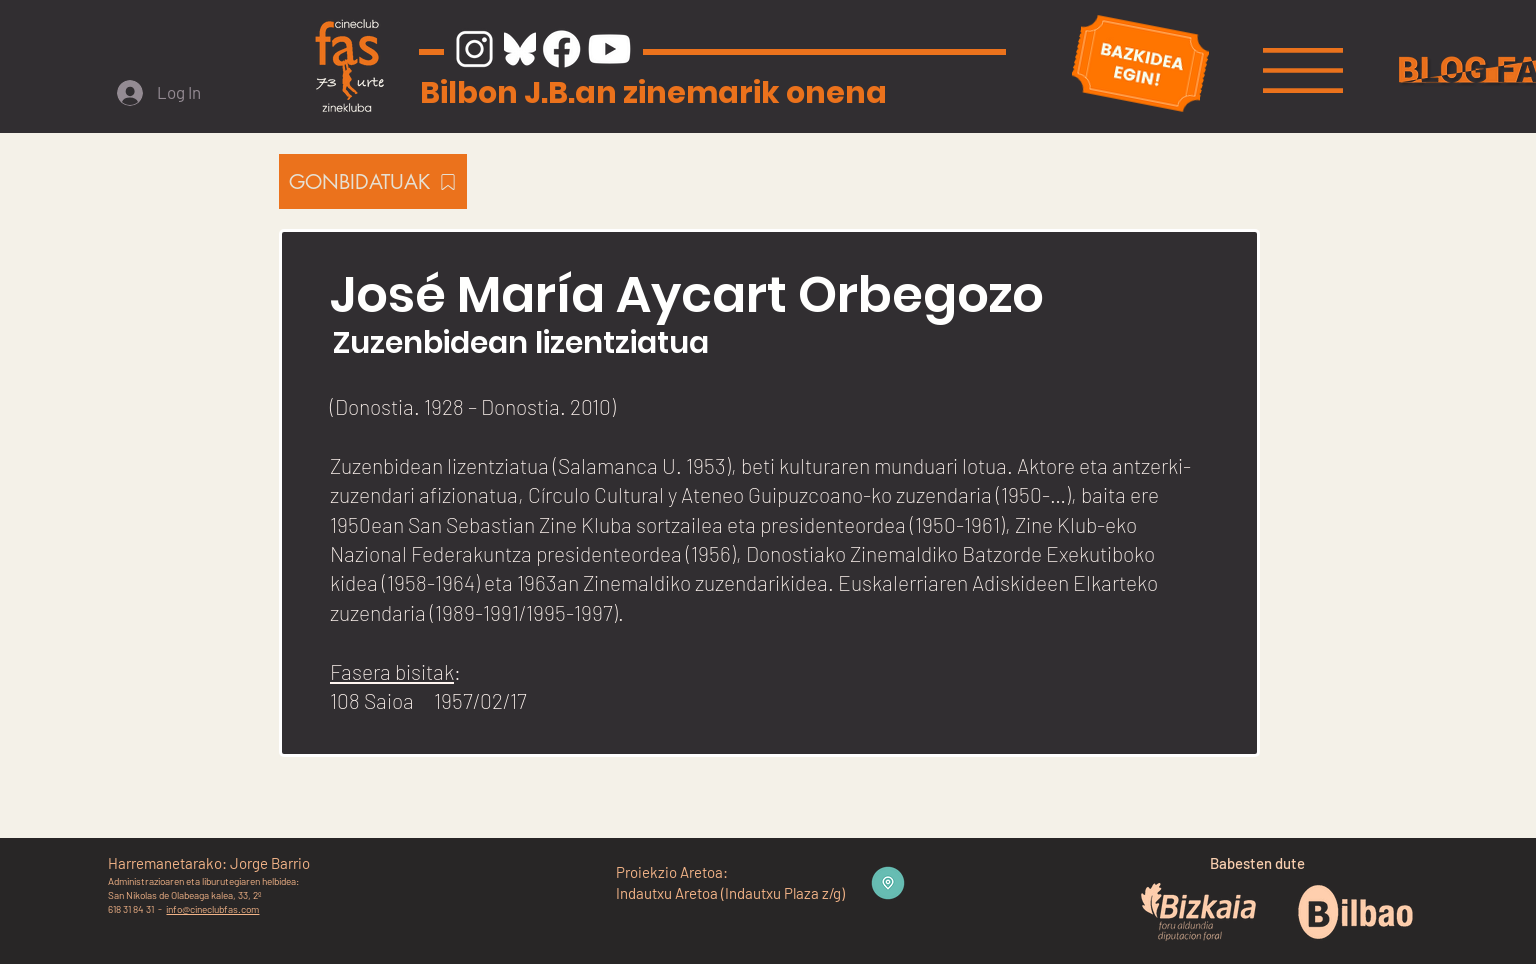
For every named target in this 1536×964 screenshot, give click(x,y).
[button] (1303, 70)
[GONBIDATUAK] (373, 181)
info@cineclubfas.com (212, 909)
